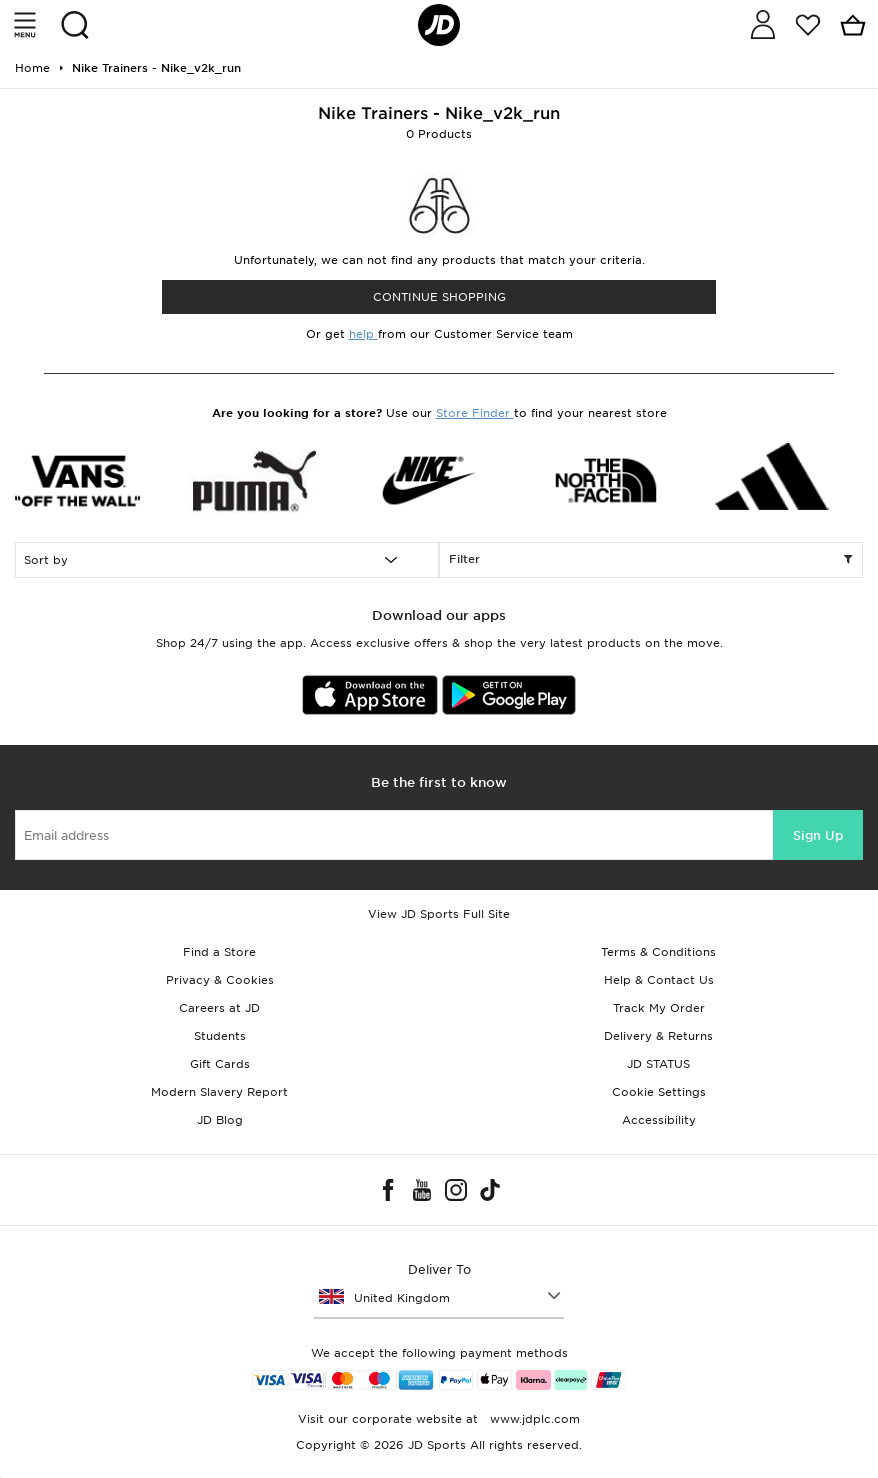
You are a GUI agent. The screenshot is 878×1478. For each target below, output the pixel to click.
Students (220, 1036)
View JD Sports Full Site (439, 914)
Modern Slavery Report (219, 1092)
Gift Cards (220, 1064)
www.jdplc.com (533, 1419)
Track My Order (659, 1008)
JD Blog (220, 1120)
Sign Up (818, 835)
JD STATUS (658, 1064)
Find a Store (219, 952)
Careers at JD (219, 1008)
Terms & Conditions (658, 952)
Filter (651, 560)
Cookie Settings (659, 1092)
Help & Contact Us (659, 980)
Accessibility (659, 1120)
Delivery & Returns (658, 1036)
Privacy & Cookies (220, 980)
